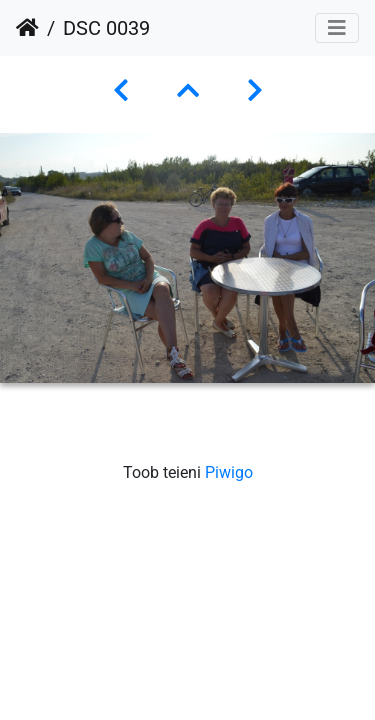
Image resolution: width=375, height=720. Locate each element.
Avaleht (27, 28)
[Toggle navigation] (337, 28)
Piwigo (229, 472)
